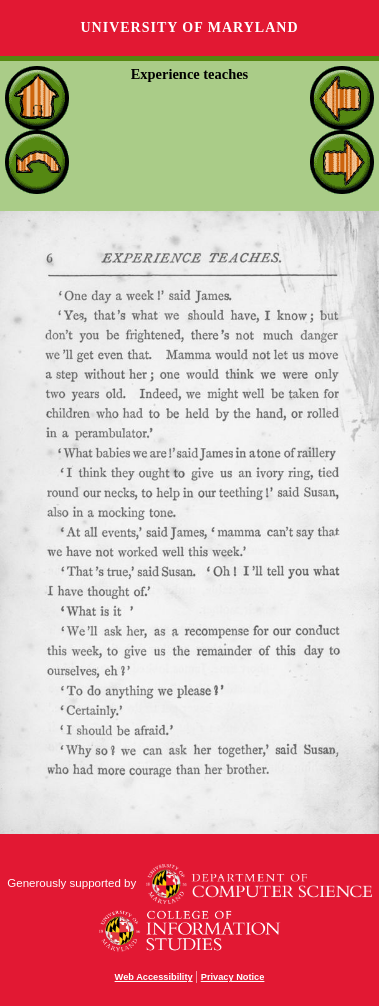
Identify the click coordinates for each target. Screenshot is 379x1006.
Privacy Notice (233, 977)
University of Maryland (189, 27)
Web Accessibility (154, 977)
